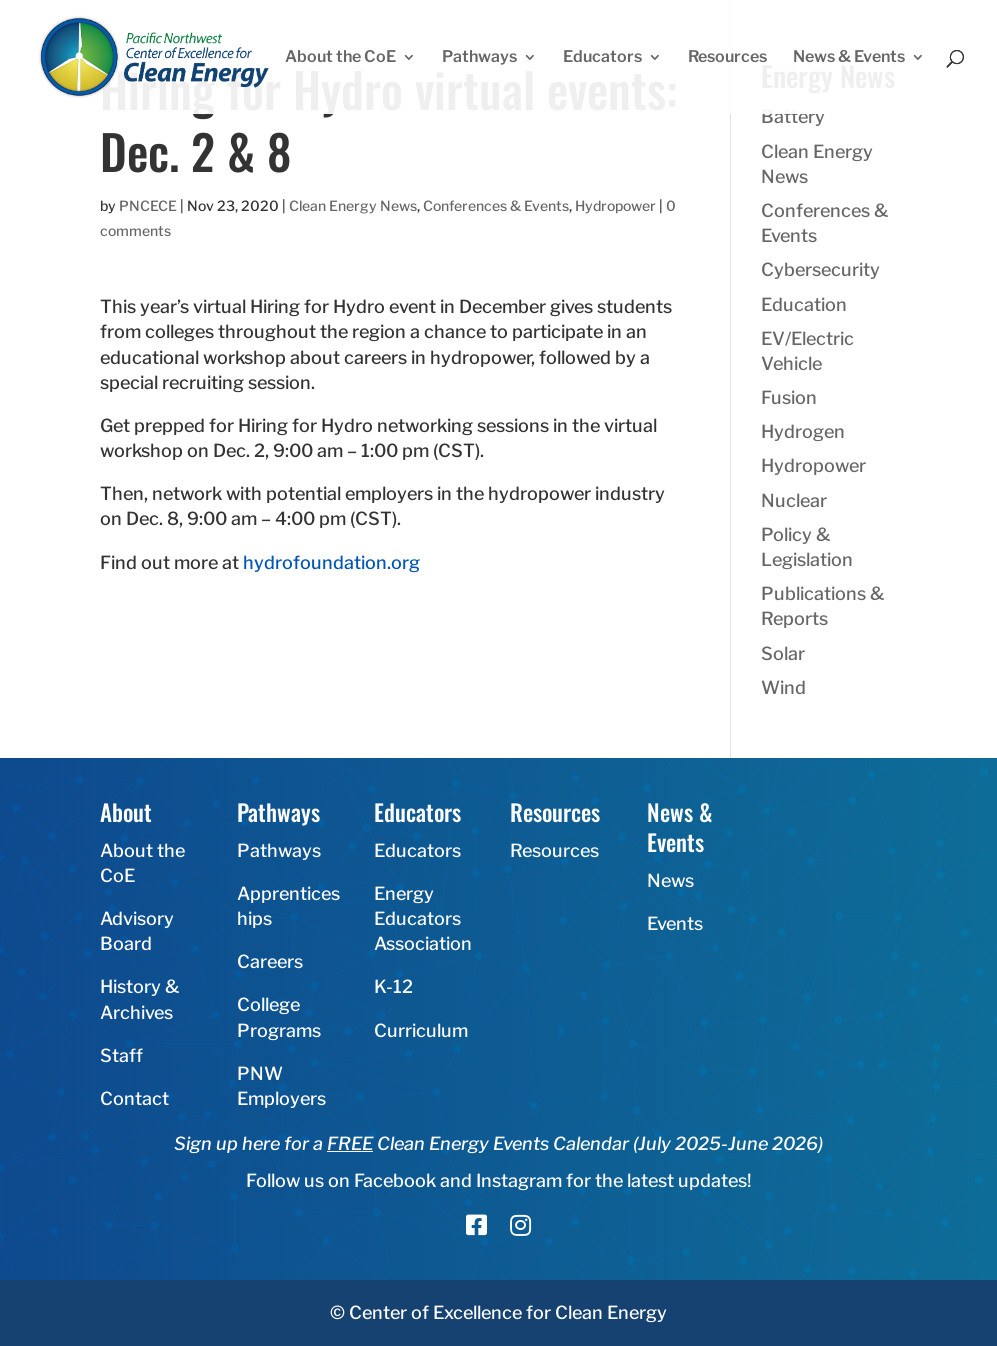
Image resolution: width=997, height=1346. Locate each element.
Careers (270, 961)
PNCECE (148, 205)
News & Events (849, 58)
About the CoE (340, 58)
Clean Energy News (353, 205)
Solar (783, 653)
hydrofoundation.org (331, 562)
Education (804, 304)
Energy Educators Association (423, 918)
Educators (602, 58)
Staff (121, 1055)
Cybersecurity (820, 269)
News (670, 880)
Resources (727, 58)
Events (675, 923)
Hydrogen (803, 431)
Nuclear (794, 500)
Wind (783, 687)
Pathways (479, 58)
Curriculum (421, 1030)
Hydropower (615, 205)
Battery (793, 116)
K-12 (393, 986)
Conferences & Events (496, 205)
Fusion (789, 397)
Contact (134, 1098)
